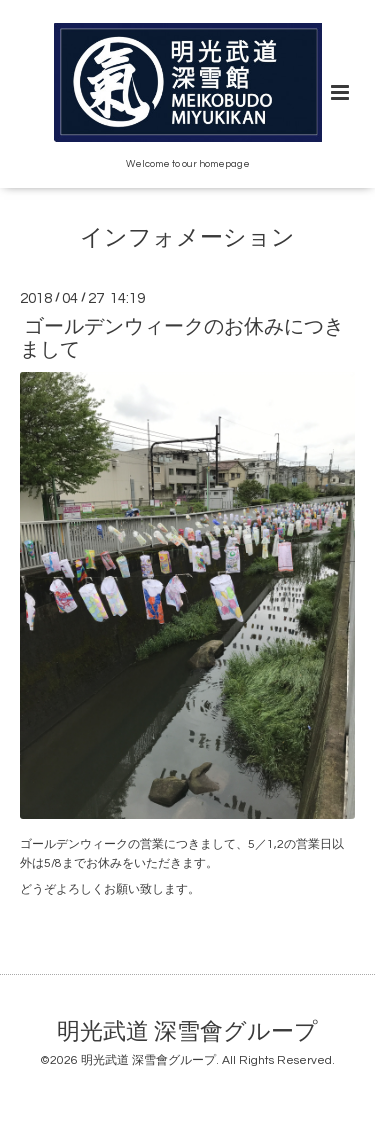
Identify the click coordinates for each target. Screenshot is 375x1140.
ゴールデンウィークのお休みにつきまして (182, 338)
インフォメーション (187, 238)
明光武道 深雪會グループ (187, 1032)
